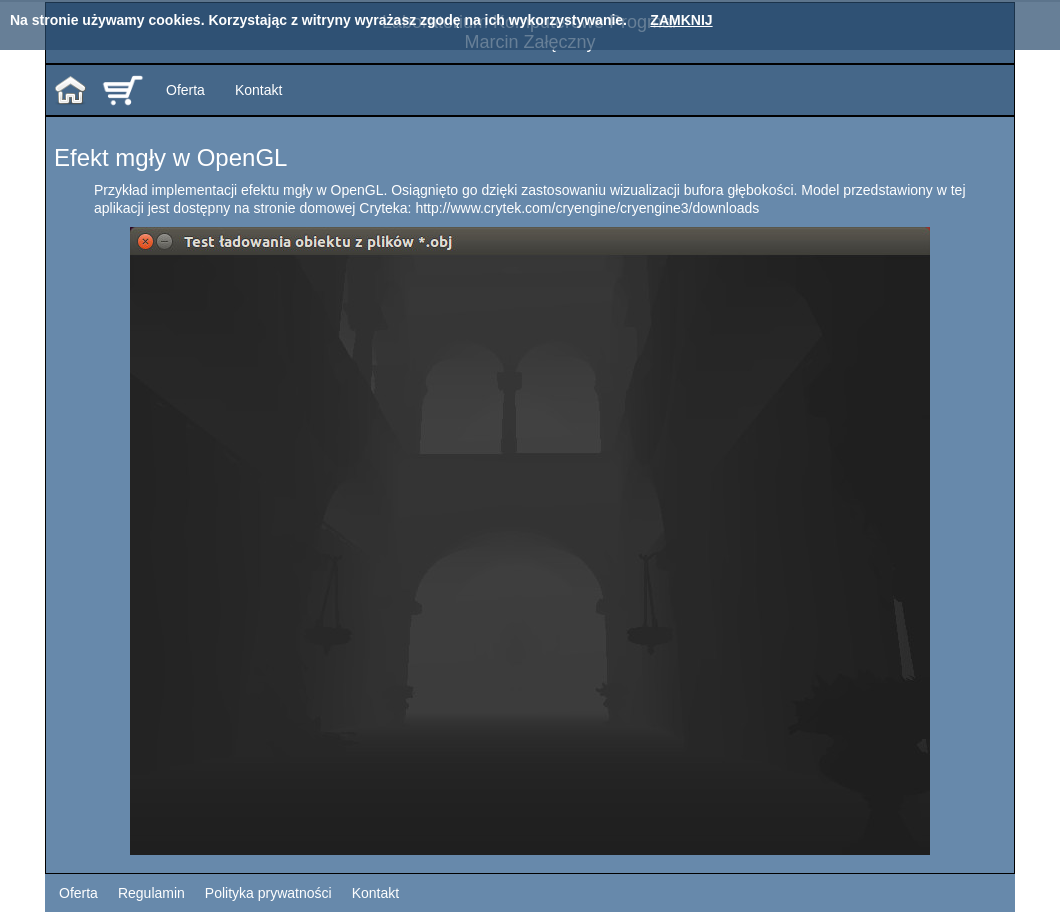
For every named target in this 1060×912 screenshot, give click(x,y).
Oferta (185, 90)
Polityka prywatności (268, 893)
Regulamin (151, 893)
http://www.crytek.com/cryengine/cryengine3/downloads (587, 208)
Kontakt (258, 90)
